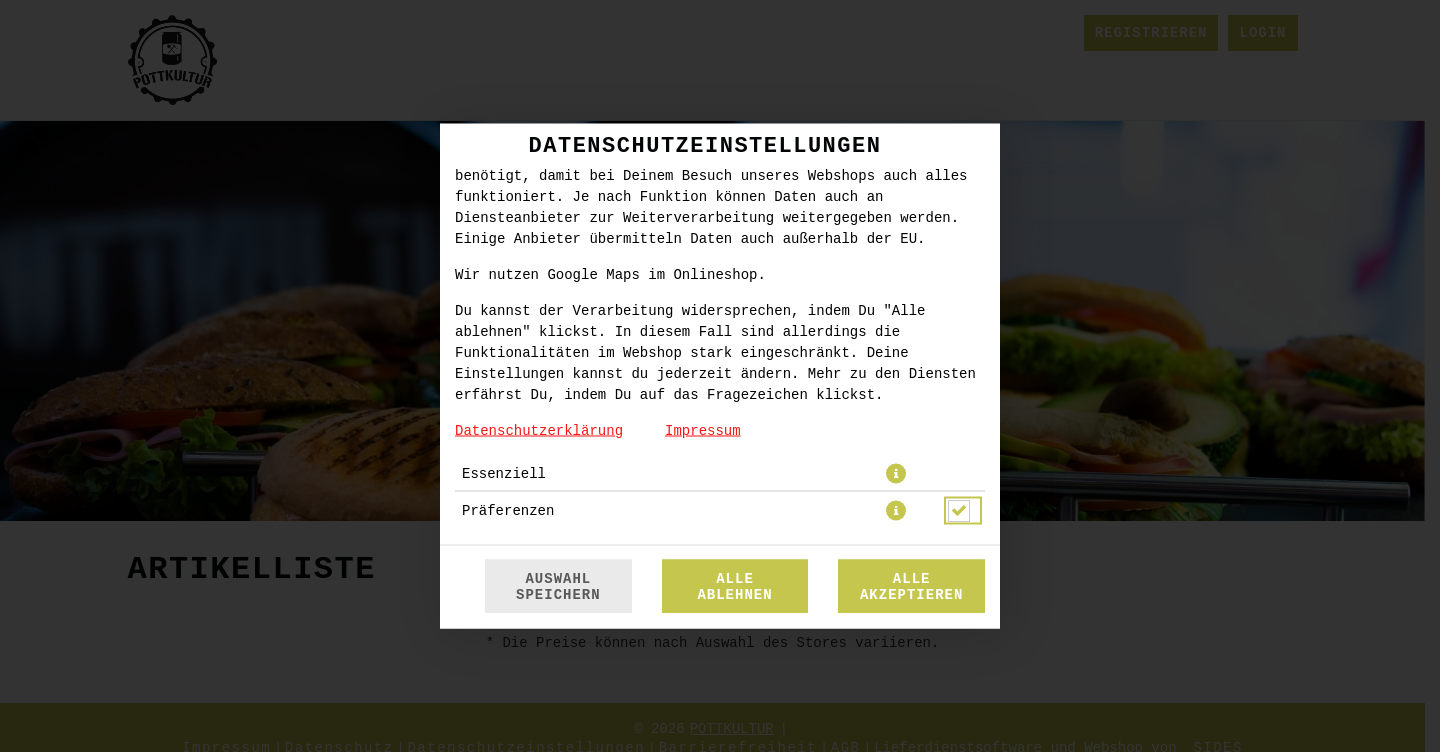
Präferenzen (508, 511)
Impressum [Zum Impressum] (703, 431)
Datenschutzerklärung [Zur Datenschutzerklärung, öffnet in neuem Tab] (539, 431)
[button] (896, 474)
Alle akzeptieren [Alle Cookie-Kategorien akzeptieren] (911, 587)
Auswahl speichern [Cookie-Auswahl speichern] (558, 587)
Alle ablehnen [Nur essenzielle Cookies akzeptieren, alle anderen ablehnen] (734, 587)
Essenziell (504, 474)
